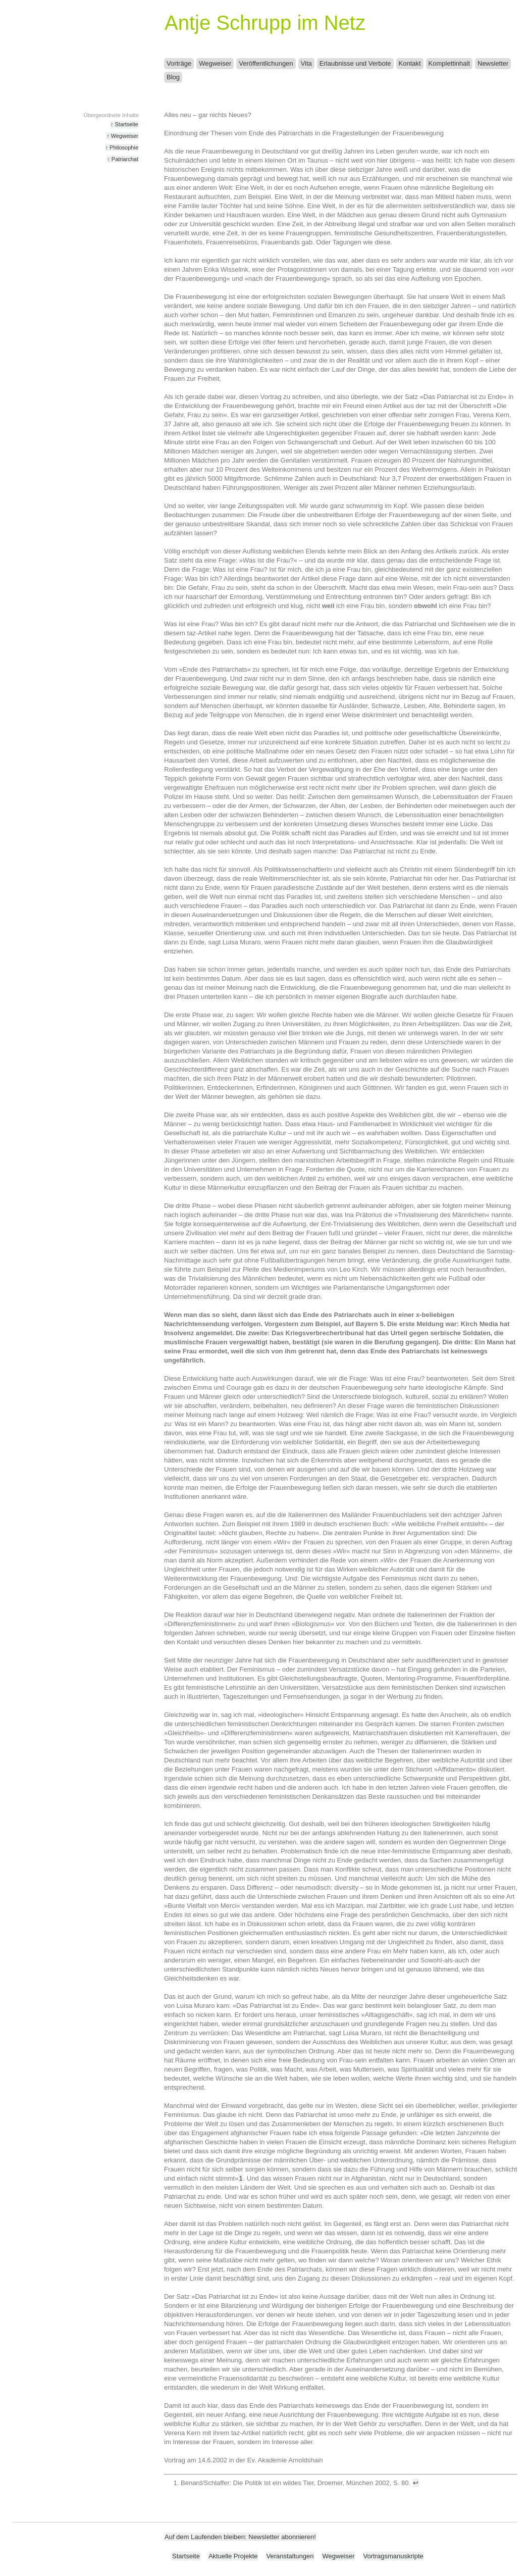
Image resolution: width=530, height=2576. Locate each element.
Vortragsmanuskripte (393, 2556)
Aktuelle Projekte (233, 2556)
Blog (173, 77)
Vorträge (179, 63)
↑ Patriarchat (122, 159)
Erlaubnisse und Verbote (355, 63)
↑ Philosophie (121, 147)
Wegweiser (215, 63)
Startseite (186, 2556)
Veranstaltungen (289, 2556)
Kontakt (410, 63)
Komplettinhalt (449, 63)
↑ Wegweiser (122, 136)
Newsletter (493, 63)
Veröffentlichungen (266, 63)
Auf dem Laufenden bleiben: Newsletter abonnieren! (240, 2537)
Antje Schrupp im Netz (265, 23)
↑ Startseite (124, 124)
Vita (306, 63)
